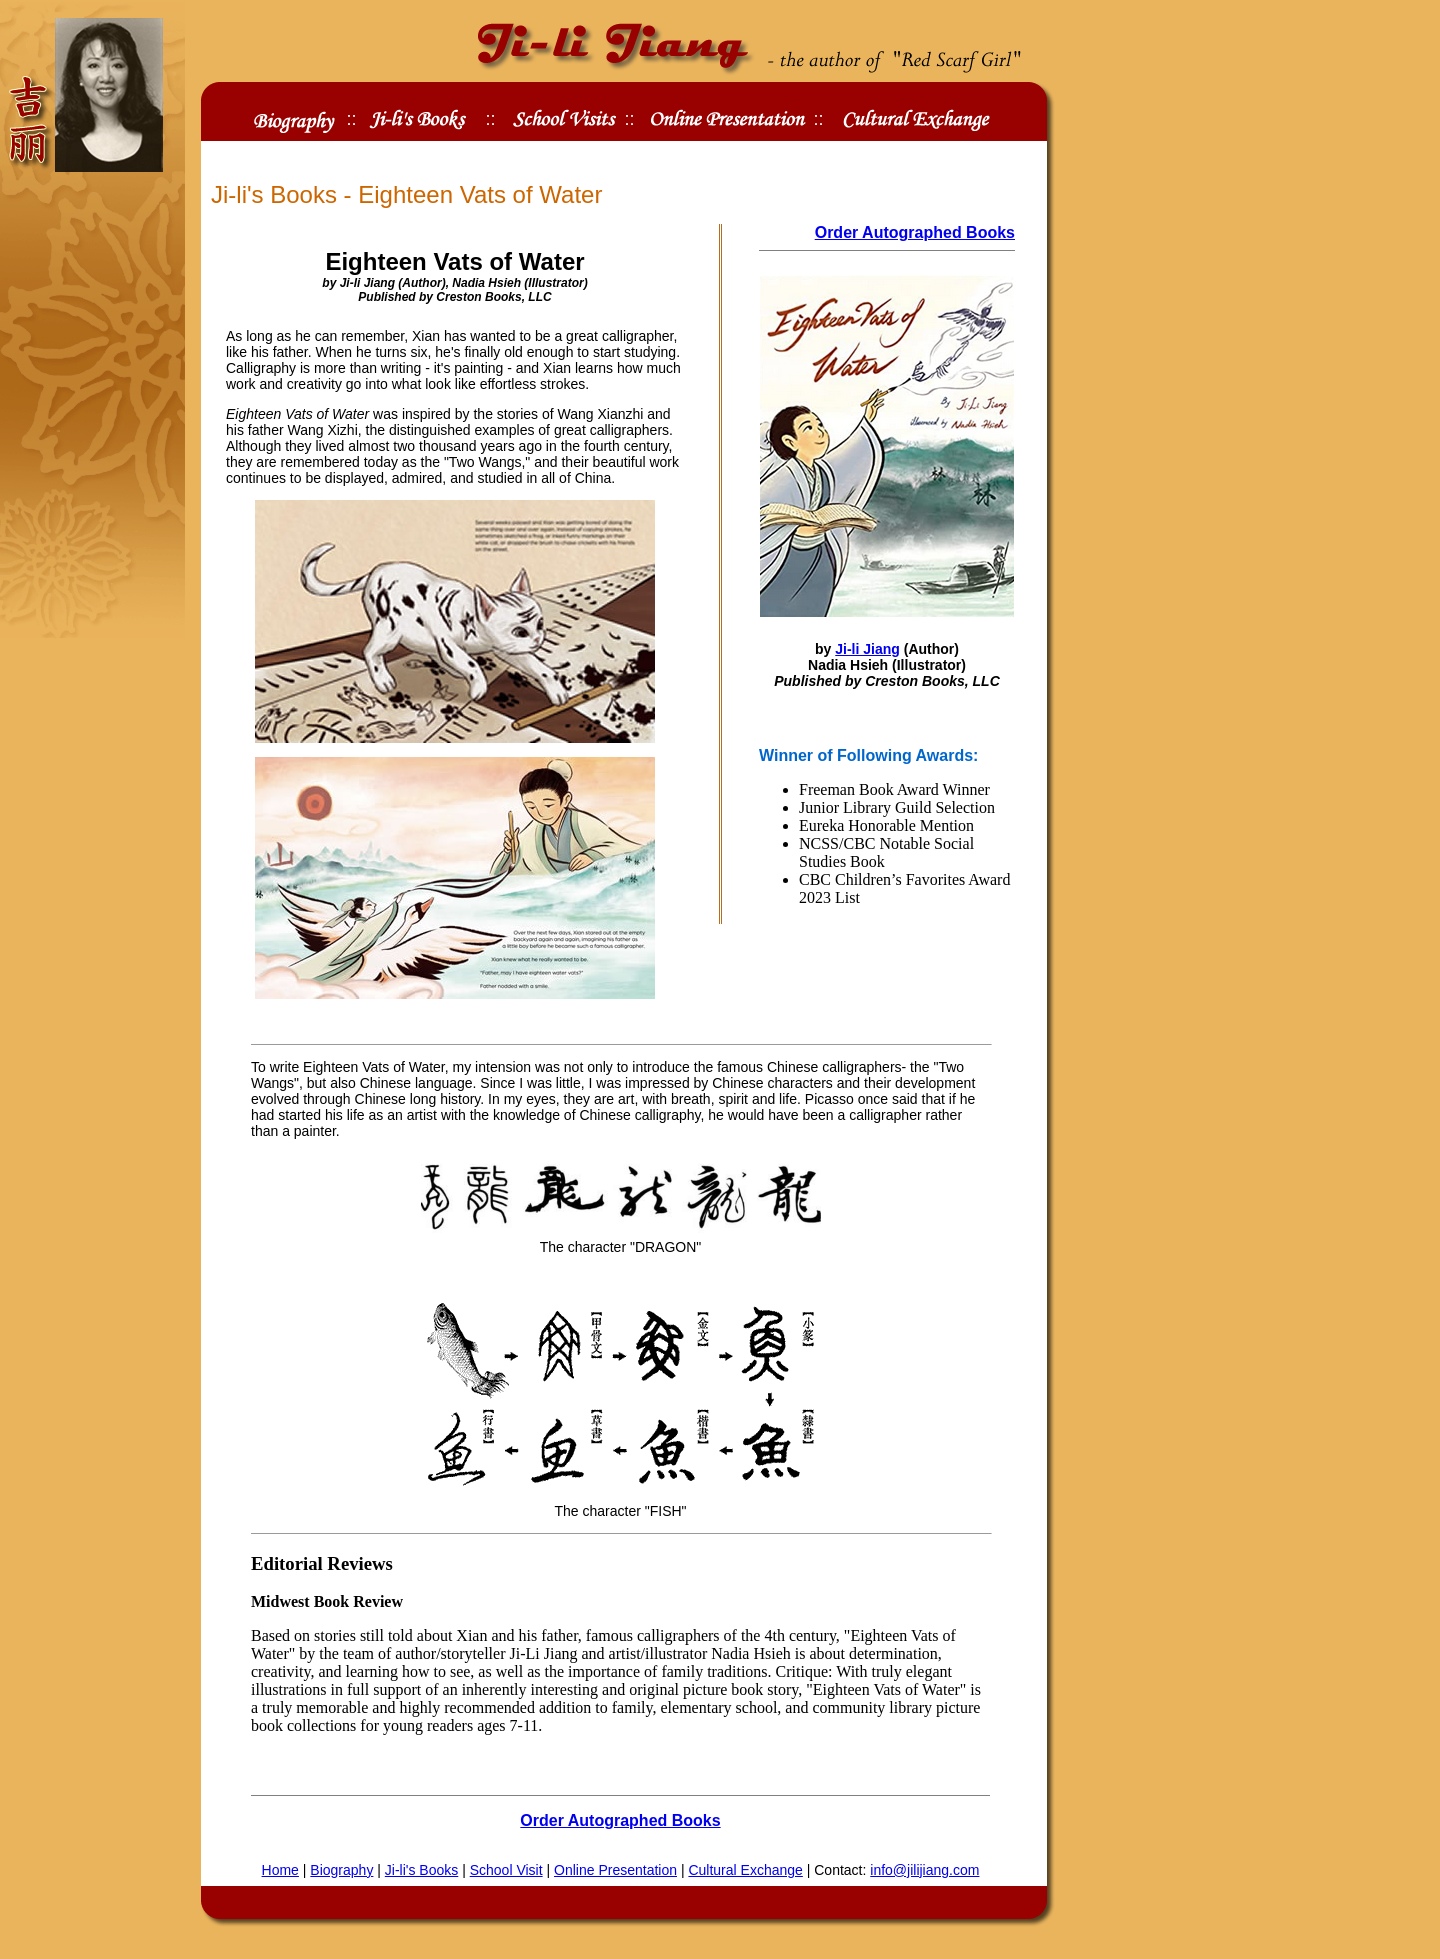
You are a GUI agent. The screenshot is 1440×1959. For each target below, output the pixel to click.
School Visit (506, 1870)
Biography (341, 1870)
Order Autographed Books (915, 232)
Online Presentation (615, 1870)
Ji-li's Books (421, 1870)
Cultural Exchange (745, 1870)
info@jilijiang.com (924, 1870)
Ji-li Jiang (867, 649)
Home (280, 1870)
